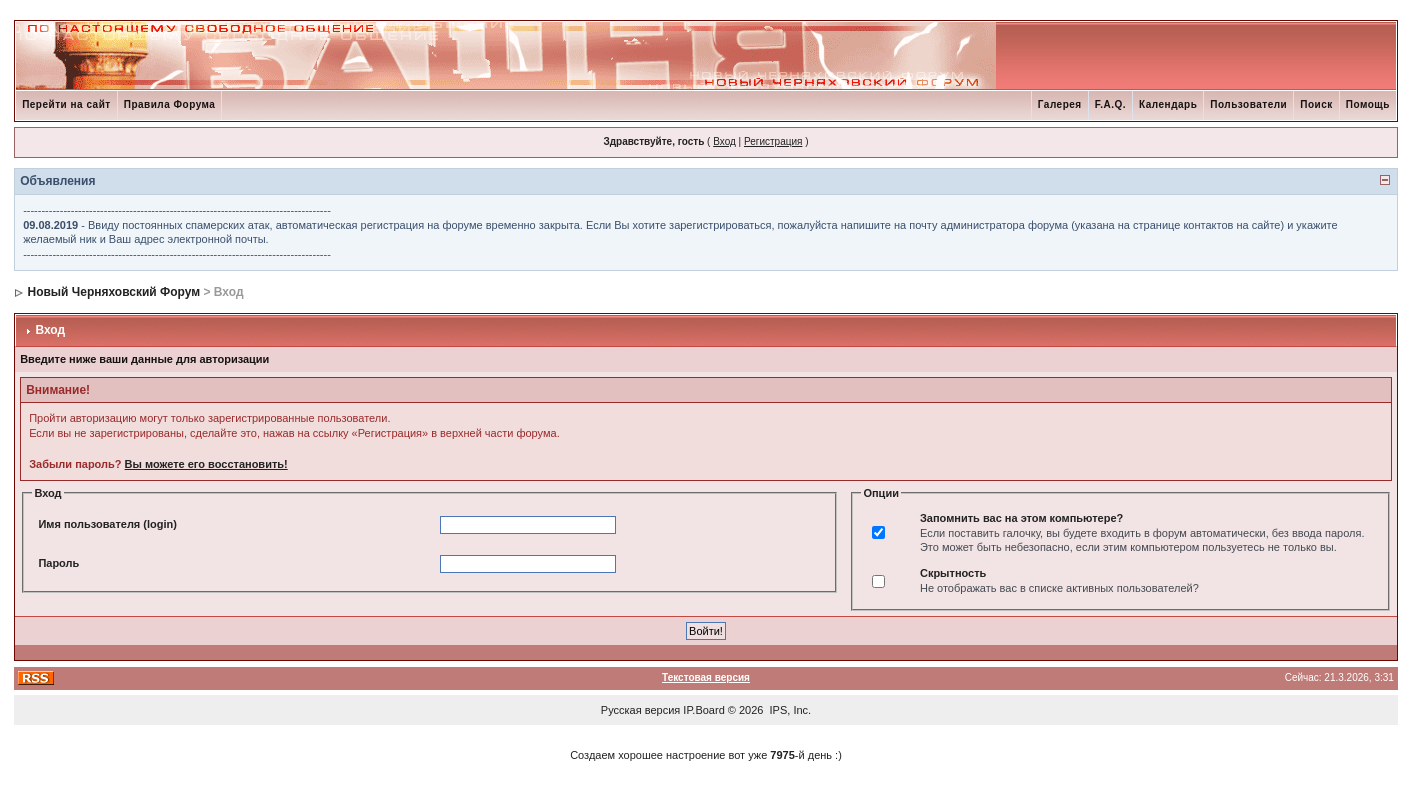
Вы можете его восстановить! (206, 464)
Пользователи (1248, 104)
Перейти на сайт (66, 104)
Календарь (1168, 104)
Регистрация (773, 141)
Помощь (1368, 104)
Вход (724, 141)
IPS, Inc (789, 710)
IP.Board (703, 710)
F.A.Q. (1110, 104)
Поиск (1316, 104)
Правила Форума (170, 104)
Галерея (1060, 104)
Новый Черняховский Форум (113, 292)
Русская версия (640, 710)
